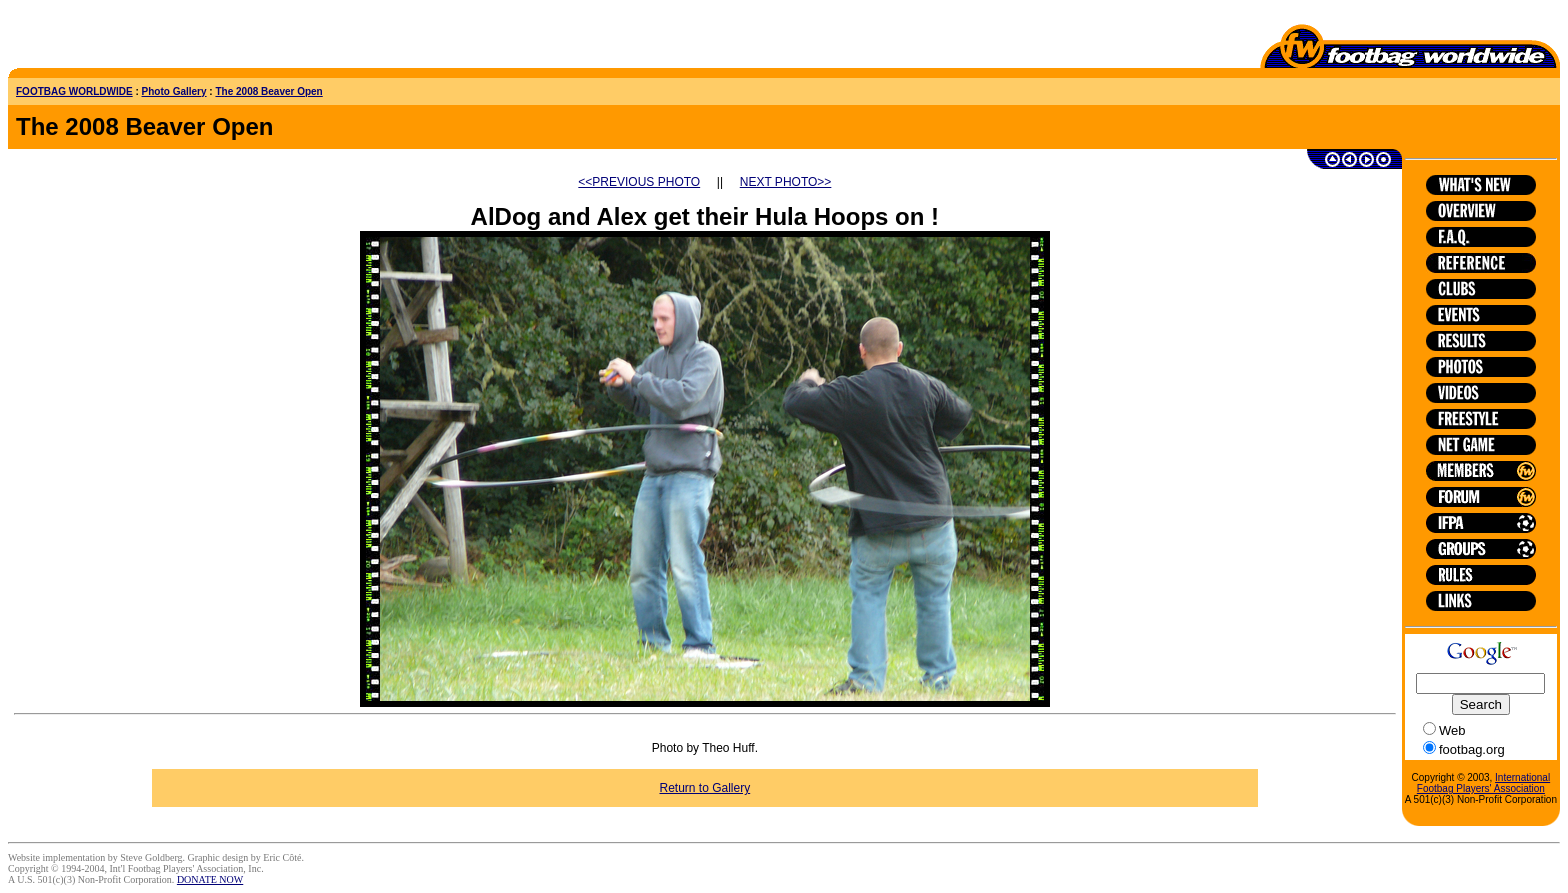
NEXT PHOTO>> (786, 182)
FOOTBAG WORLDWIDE (74, 91)
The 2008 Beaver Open (268, 91)
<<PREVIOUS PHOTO (639, 182)
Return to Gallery (705, 788)
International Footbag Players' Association (1483, 783)
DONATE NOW (210, 879)
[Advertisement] (125, 38)
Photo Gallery (174, 91)
